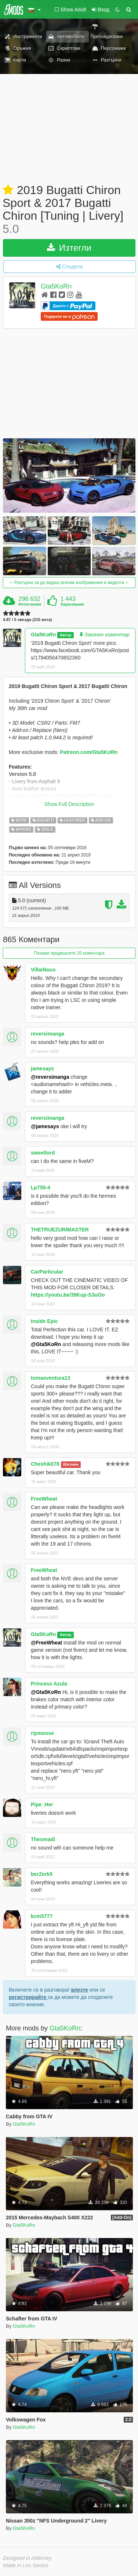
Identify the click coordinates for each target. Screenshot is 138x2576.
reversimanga (47, 1034)
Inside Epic (44, 1321)
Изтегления (29, 604)
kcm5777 (41, 1916)
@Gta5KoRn (46, 1344)
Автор (66, 635)
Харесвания (72, 604)
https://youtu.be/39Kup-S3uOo (68, 1295)
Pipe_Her (42, 1804)
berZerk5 (41, 1874)
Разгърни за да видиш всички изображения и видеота (69, 582)
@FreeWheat (46, 1643)
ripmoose (42, 1733)
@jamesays (45, 1126)
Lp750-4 (40, 1187)
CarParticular (47, 1272)
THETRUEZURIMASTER (60, 1230)
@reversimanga (50, 1077)
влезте (79, 1990)
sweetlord (43, 1153)
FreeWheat (44, 1499)
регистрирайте (28, 1997)
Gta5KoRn (56, 286)
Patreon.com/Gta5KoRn (88, 752)
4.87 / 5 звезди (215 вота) (27, 620)
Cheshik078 (45, 1464)
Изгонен (71, 1464)
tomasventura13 (50, 1378)
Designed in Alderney (27, 2558)
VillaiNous (43, 970)
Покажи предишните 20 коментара (69, 953)
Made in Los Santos (25, 2565)
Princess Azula (49, 1684)
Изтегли (69, 248)
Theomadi (43, 1839)
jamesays (42, 1068)
